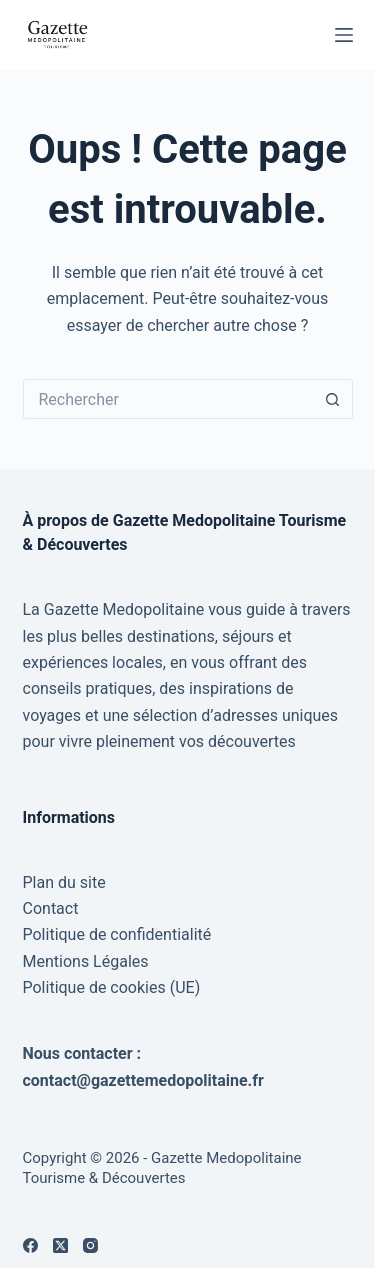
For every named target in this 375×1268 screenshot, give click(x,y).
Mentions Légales (86, 961)
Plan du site (64, 882)
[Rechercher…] (168, 399)
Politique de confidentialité (117, 934)
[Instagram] (90, 1245)
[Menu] (344, 35)
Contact (51, 908)
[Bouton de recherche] (333, 399)
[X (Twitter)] (60, 1245)
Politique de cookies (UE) (112, 987)
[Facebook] (30, 1245)
